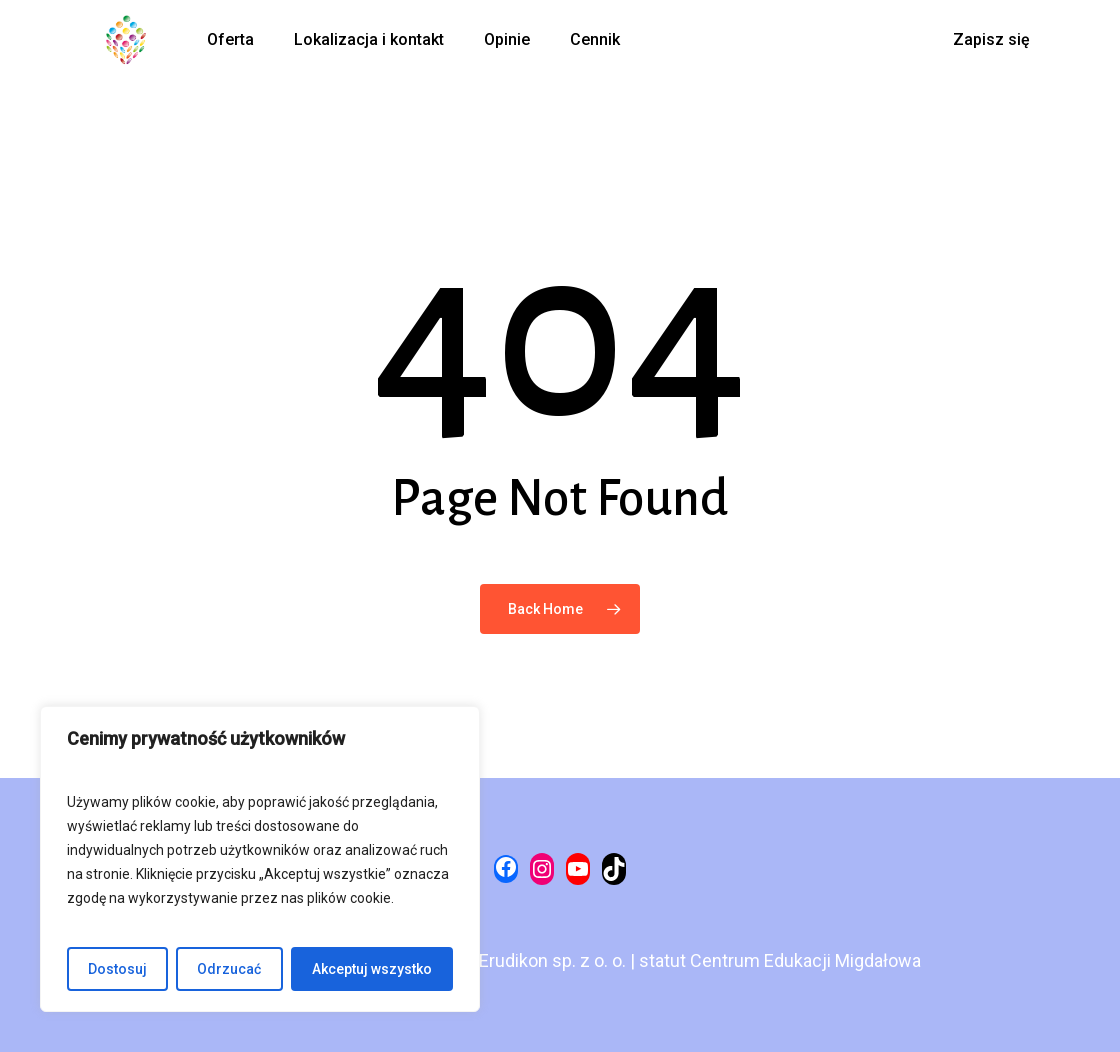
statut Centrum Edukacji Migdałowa (780, 960)
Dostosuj (117, 969)
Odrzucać (229, 969)
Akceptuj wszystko (372, 969)
